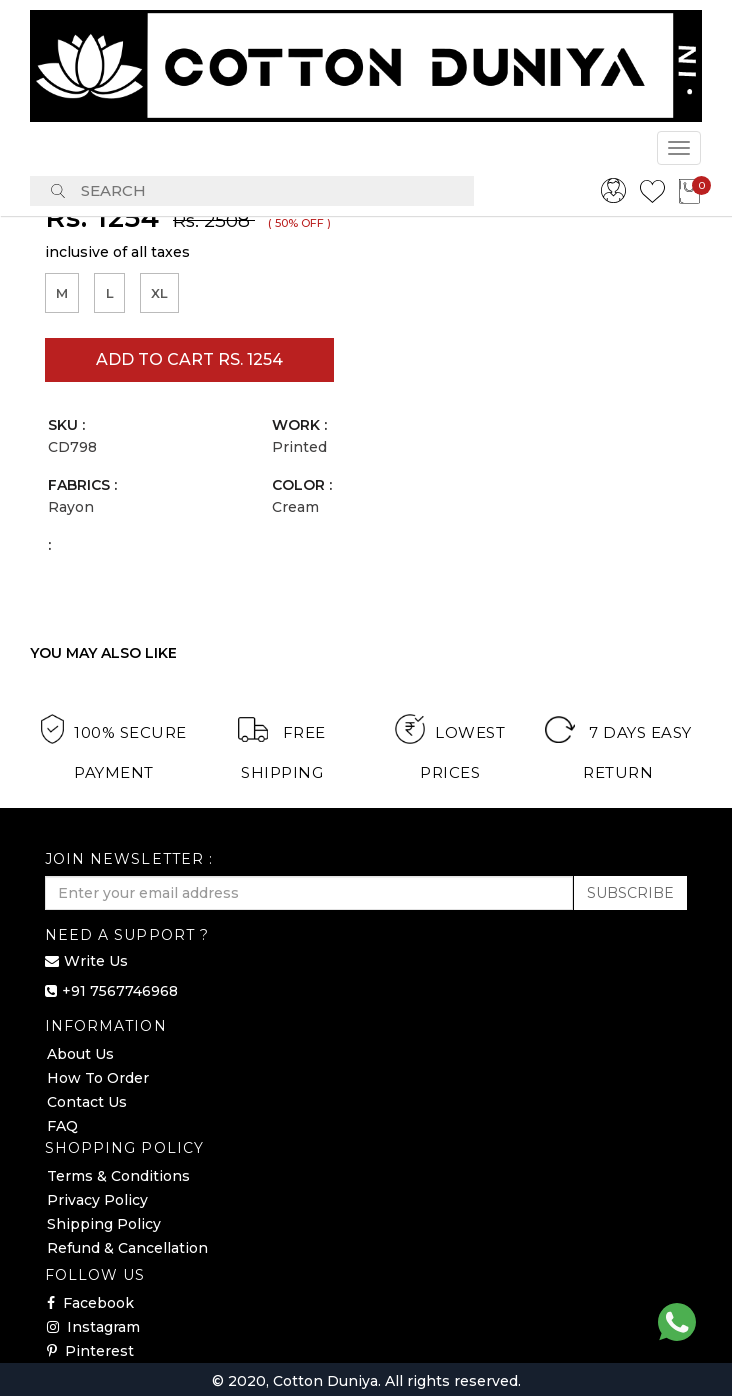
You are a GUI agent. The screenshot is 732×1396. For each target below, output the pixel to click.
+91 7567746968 (120, 991)
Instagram (93, 1327)
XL (159, 289)
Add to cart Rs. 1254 (189, 359)
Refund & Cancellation (127, 1248)
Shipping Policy (104, 1224)
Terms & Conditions (118, 1176)
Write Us (96, 961)
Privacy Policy (97, 1200)
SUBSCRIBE (630, 893)
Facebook (90, 1303)
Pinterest (90, 1351)
